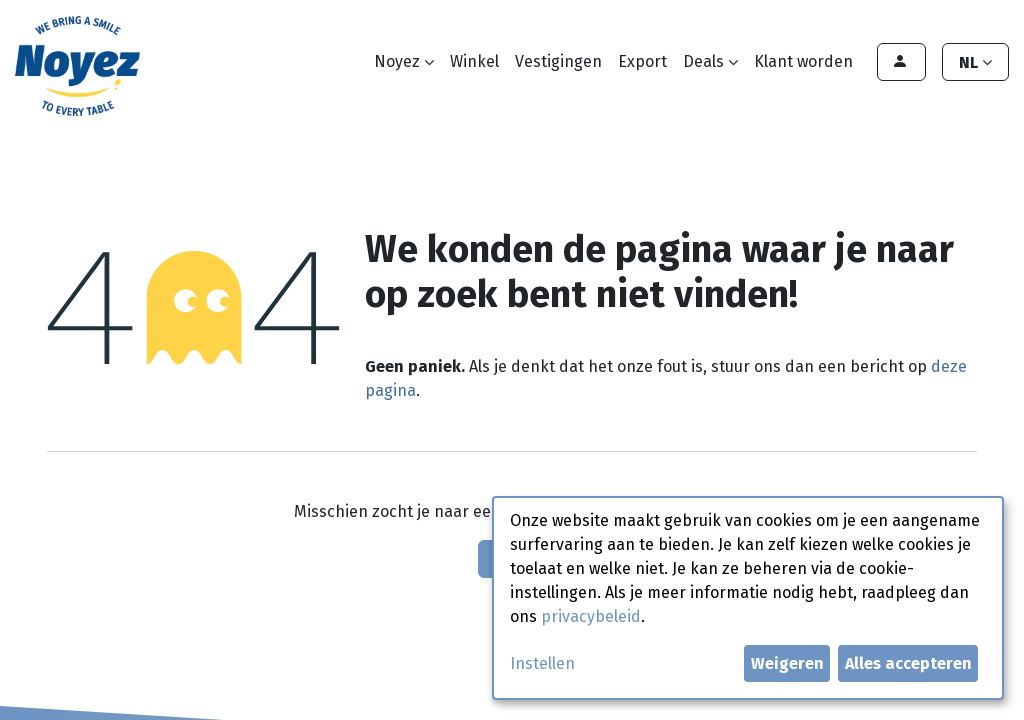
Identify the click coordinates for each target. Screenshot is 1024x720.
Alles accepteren (908, 663)
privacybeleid (591, 616)
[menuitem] (474, 62)
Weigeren (787, 663)
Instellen (542, 663)
